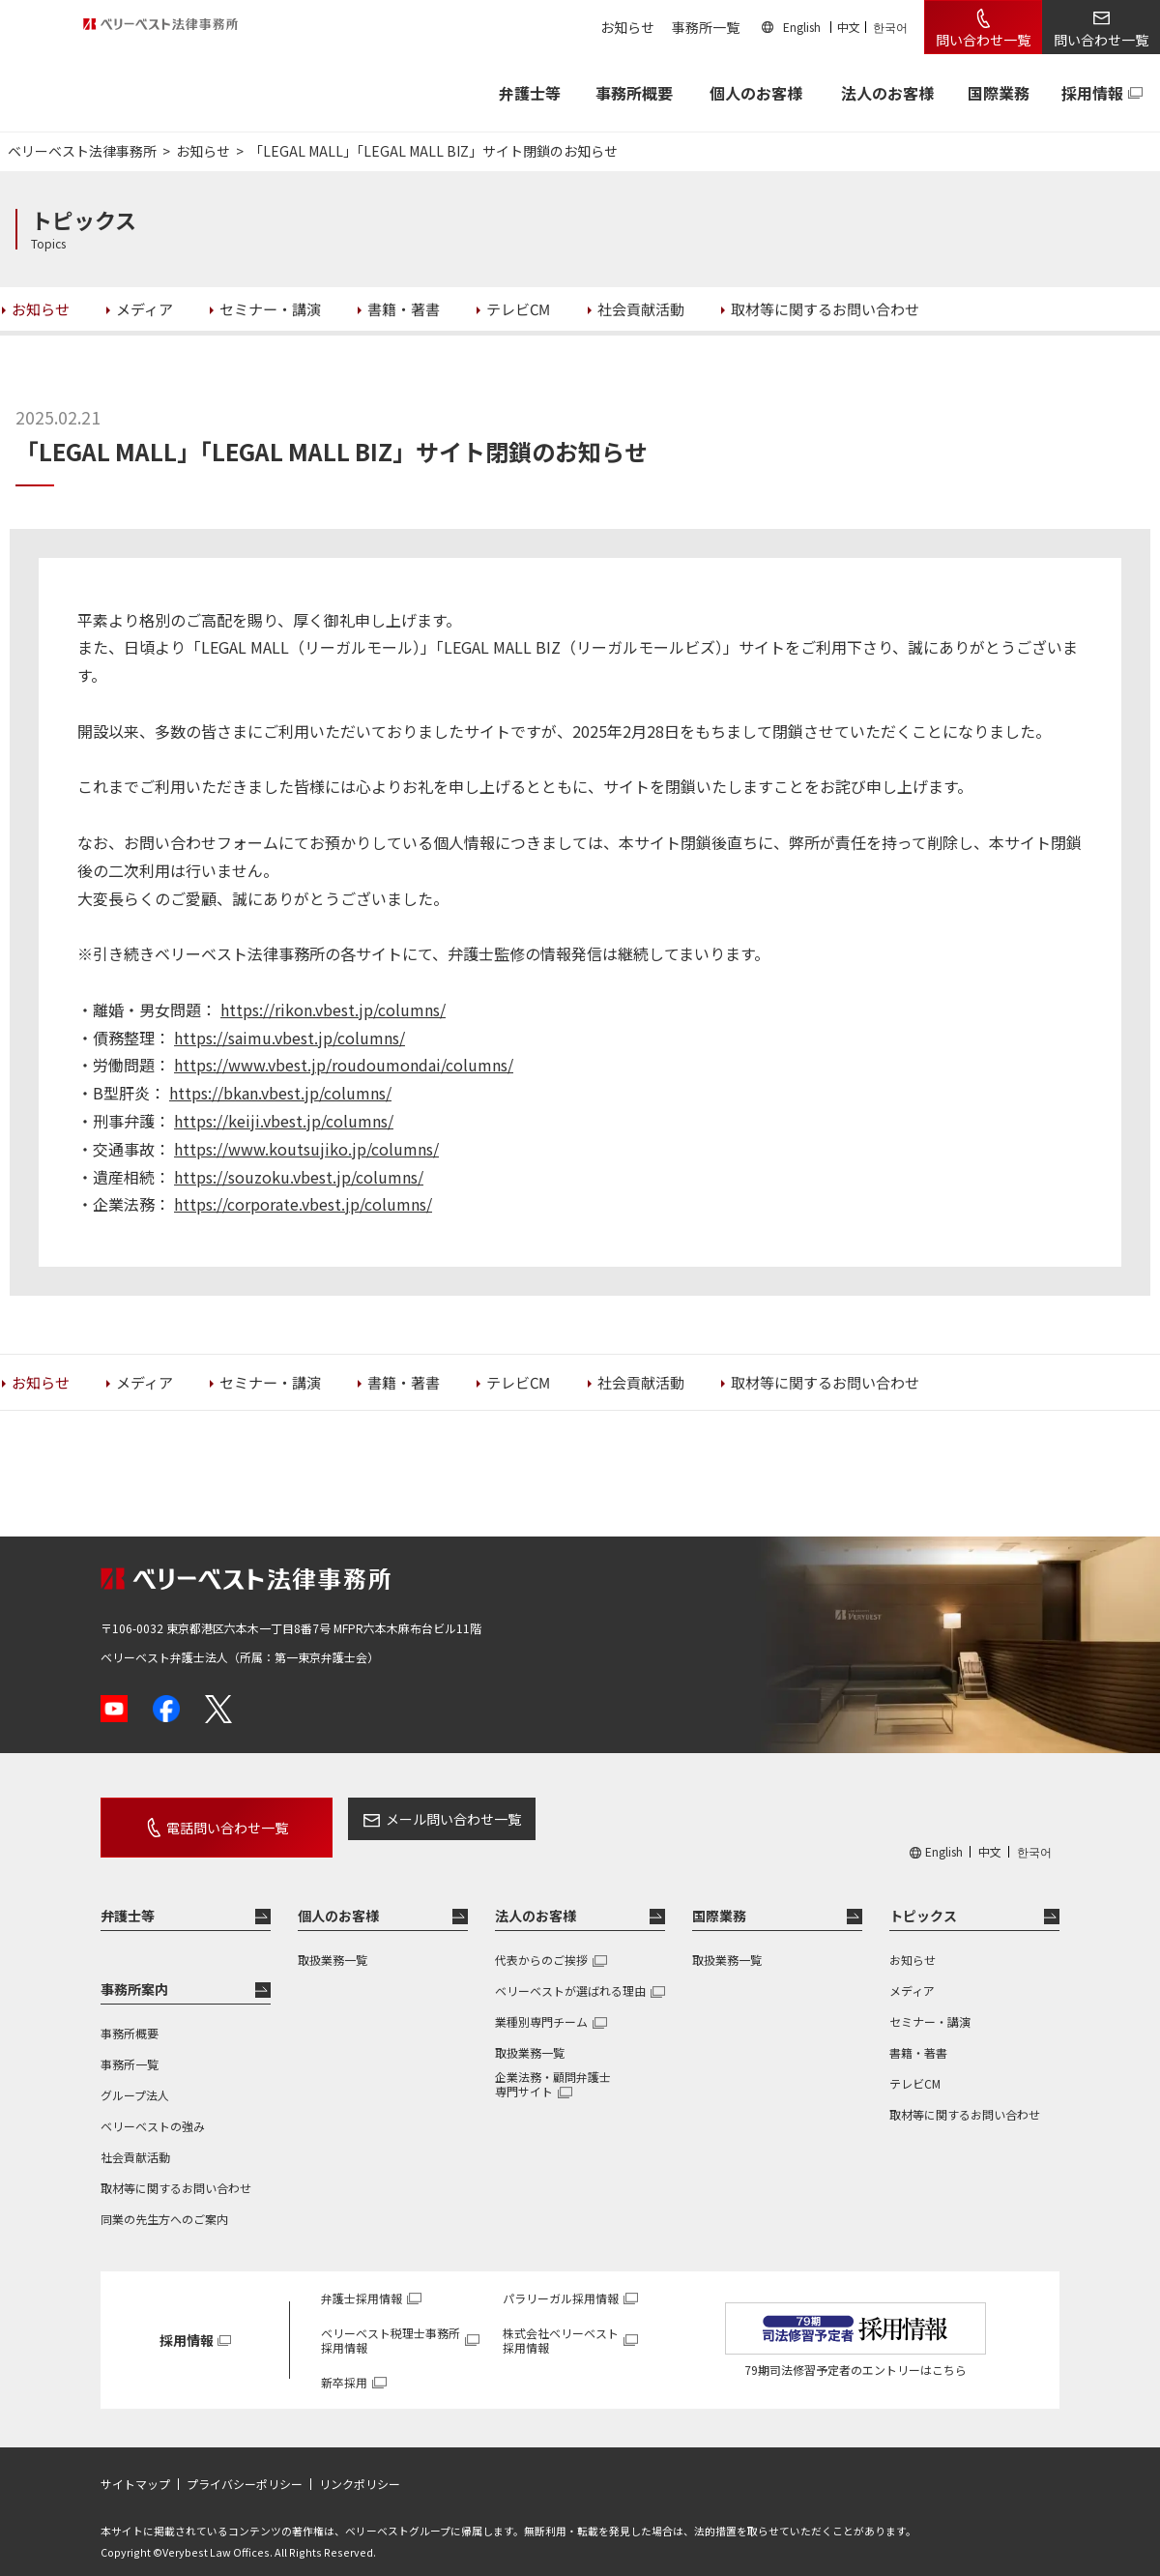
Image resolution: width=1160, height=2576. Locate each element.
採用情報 (1092, 93)
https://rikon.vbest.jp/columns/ (333, 1009)
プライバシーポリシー (245, 2467)
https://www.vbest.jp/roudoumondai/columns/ (343, 1064)
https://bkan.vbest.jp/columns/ (280, 1092)
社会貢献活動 (135, 2139)
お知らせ (627, 27)
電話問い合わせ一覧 (205, 1819)
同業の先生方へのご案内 (164, 2201)
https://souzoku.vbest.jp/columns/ (298, 1176)
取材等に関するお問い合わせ (176, 2170)
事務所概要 (634, 93)
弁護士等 (128, 1898)
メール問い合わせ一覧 (409, 1819)
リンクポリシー (359, 2467)
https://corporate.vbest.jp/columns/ (303, 1203)
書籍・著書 (918, 2035)
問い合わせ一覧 (983, 39)
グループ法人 (135, 2077)
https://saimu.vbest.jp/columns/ (289, 1037)
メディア (912, 1973)
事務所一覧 (706, 27)
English (802, 26)
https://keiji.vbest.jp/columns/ (283, 1120)
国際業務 (999, 93)
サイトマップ (135, 2467)
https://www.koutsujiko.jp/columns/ (306, 1148)
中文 (848, 26)
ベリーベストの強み (153, 2108)
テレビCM (915, 2066)
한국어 (890, 26)
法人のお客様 (887, 93)
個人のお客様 (756, 93)
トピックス (923, 1898)
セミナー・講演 (930, 2004)
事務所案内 (134, 1971)
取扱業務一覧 (332, 1942)
